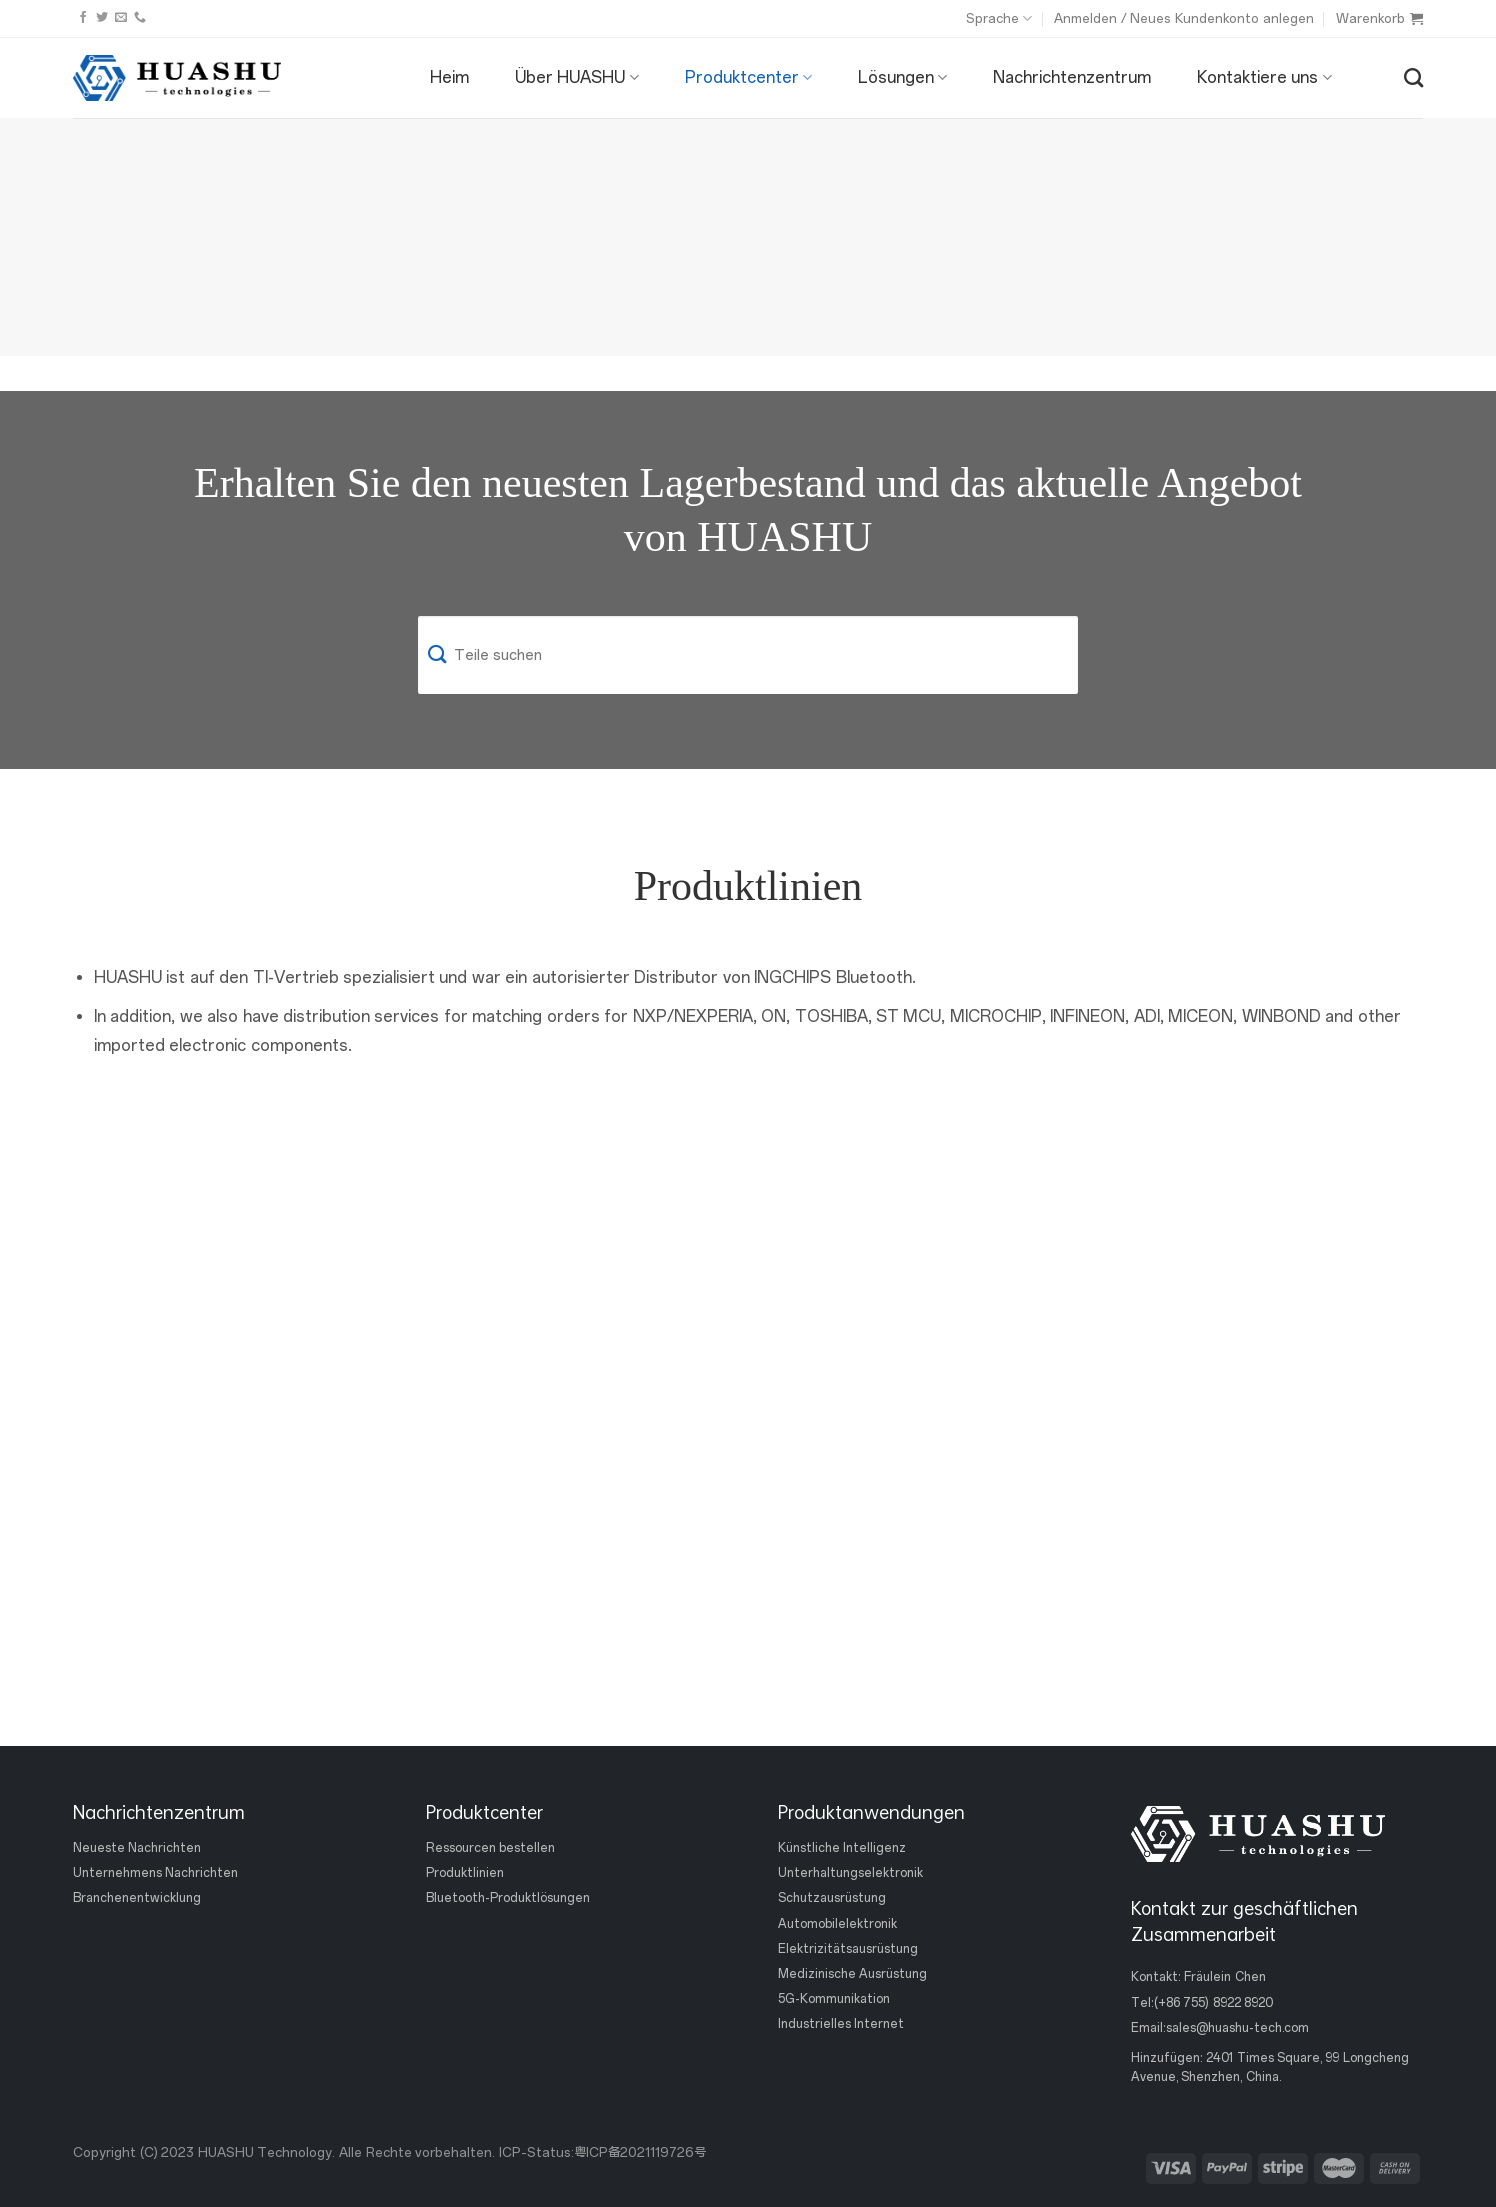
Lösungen (902, 78)
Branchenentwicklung (137, 1898)
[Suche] (1413, 77)
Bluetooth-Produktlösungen (508, 1898)
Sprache (999, 18)
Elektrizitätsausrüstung (848, 1948)
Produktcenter (748, 78)
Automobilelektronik (837, 1923)
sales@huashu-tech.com (1237, 2027)
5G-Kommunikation (834, 1999)
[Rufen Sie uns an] (140, 18)
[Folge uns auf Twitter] (102, 18)
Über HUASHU (577, 78)
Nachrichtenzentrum (1072, 77)
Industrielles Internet (841, 2024)
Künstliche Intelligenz (842, 1848)
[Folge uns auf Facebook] (83, 18)
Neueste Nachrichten (137, 1848)
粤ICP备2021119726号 (640, 2152)
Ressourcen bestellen (490, 1848)
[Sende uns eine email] (121, 18)
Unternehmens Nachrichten (155, 1873)
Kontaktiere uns (1264, 78)
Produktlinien (465, 1873)
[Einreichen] (437, 655)
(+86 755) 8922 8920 (1213, 2002)
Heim (449, 77)
